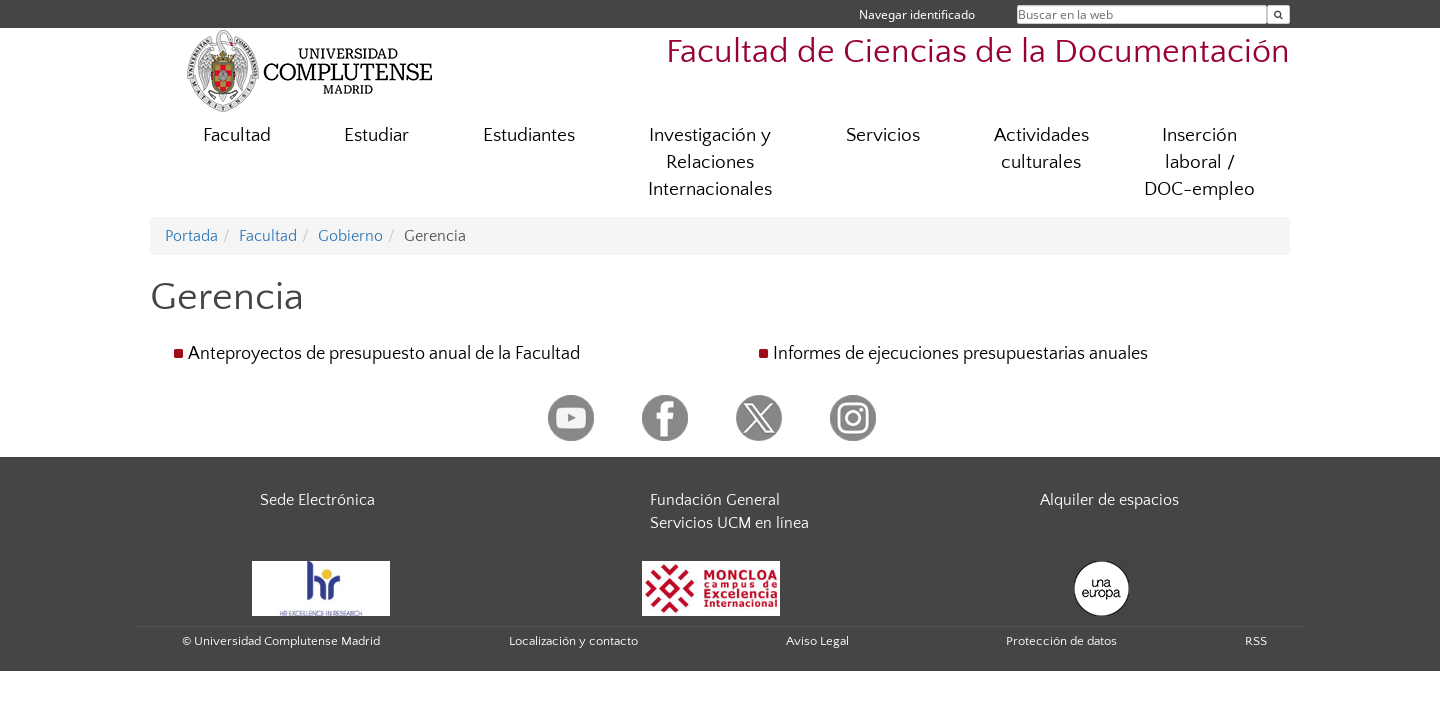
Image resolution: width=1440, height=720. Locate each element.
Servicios (883, 135)
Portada (191, 236)
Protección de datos (1061, 641)
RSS (1256, 641)
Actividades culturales (1041, 149)
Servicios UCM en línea (729, 523)
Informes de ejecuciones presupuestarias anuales (960, 354)
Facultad (237, 135)
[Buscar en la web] (1278, 14)
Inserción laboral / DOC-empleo (1199, 162)
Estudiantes (529, 135)
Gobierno (350, 236)
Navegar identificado (917, 14)
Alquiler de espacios (1109, 500)
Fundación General (715, 500)
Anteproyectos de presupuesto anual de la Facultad (384, 354)
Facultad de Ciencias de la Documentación (978, 52)
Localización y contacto (573, 641)
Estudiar (376, 135)
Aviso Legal (817, 641)
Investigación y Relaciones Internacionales (710, 162)
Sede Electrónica (317, 500)
